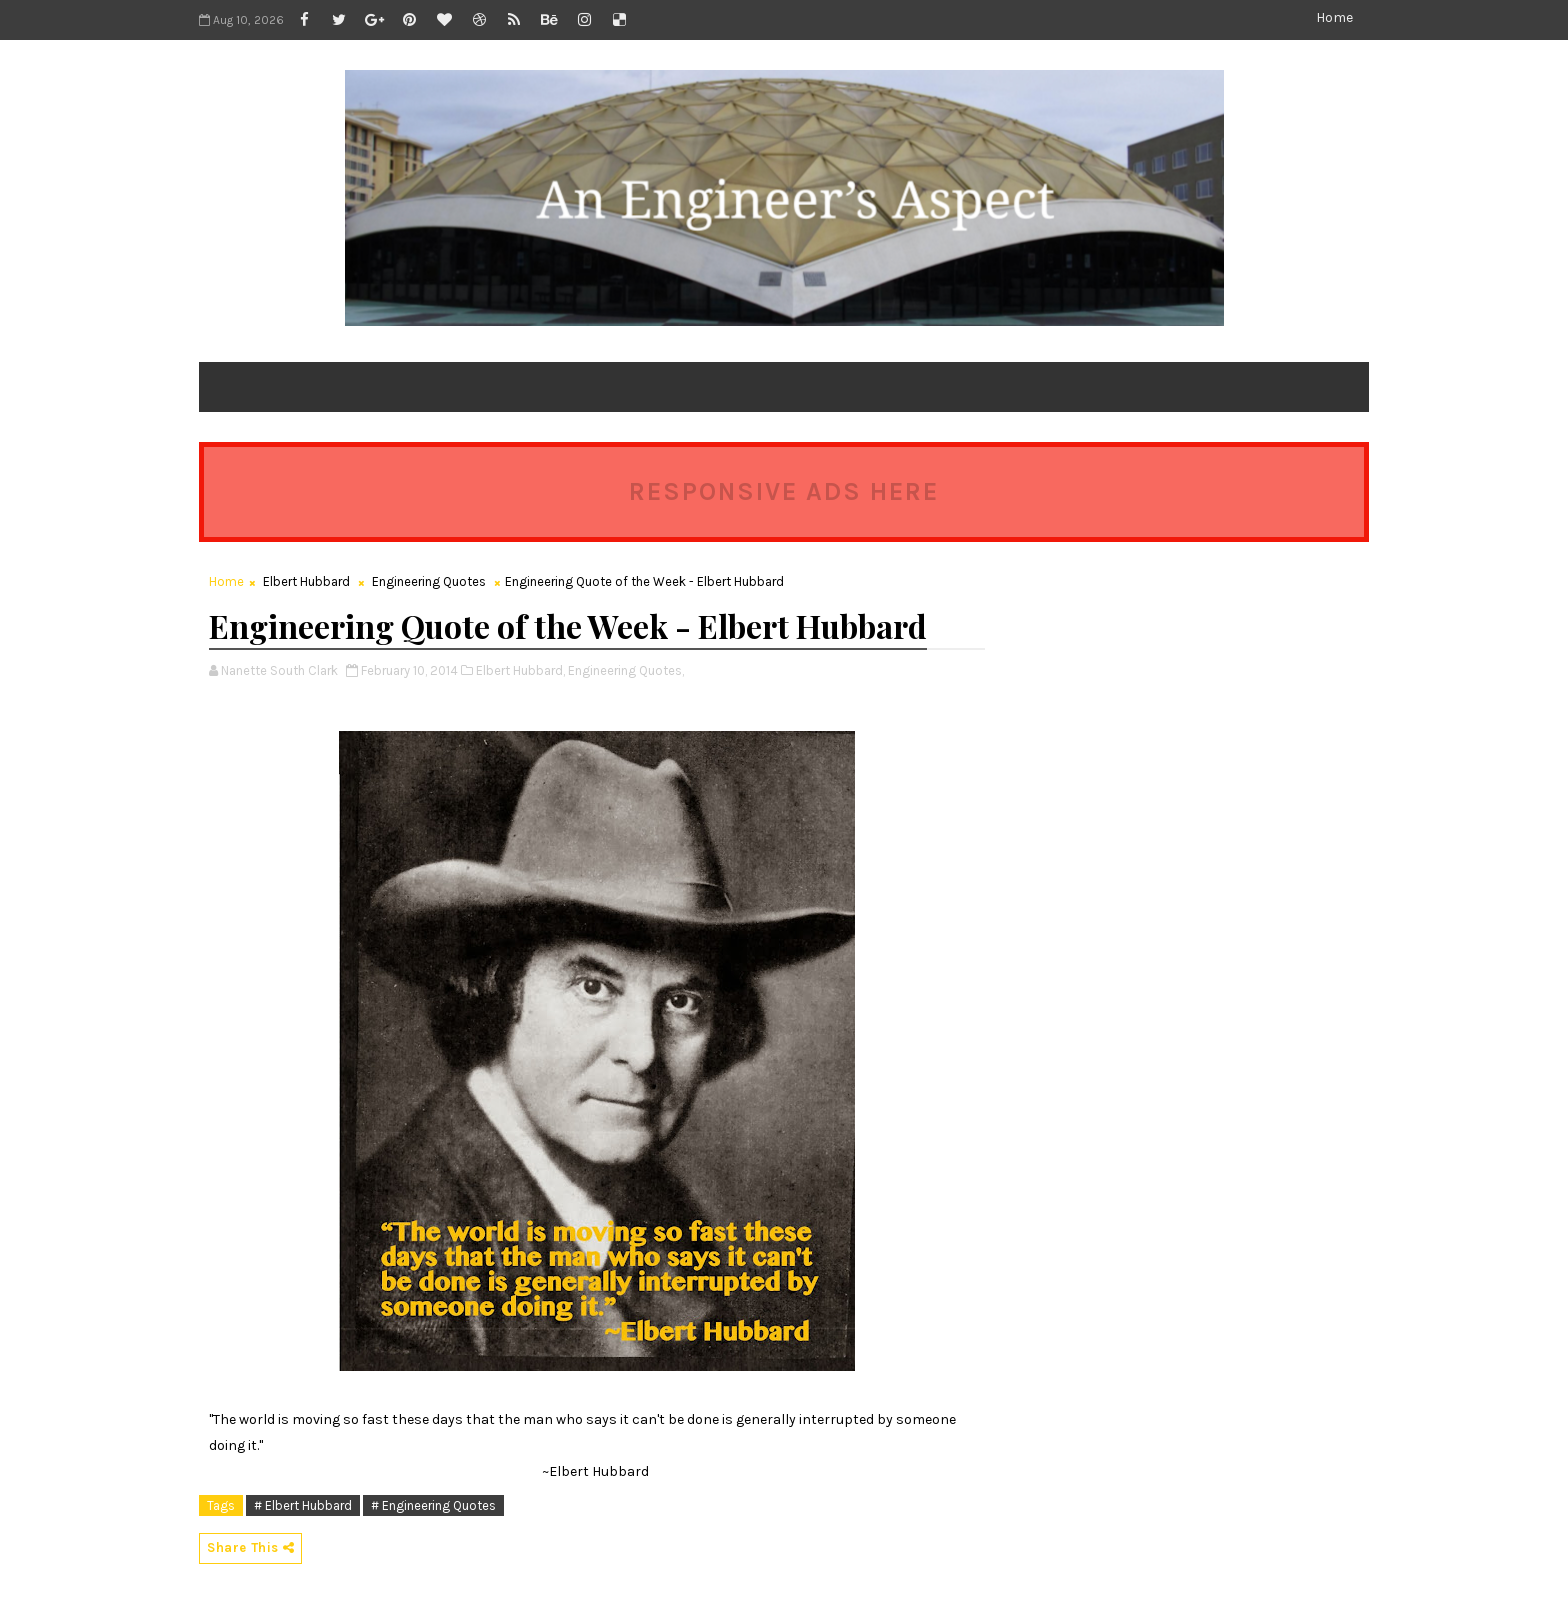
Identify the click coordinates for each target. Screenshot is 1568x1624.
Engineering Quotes (429, 581)
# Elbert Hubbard (303, 1505)
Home (1334, 17)
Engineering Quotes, (626, 670)
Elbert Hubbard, (520, 670)
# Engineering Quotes (433, 1505)
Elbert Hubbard (306, 581)
